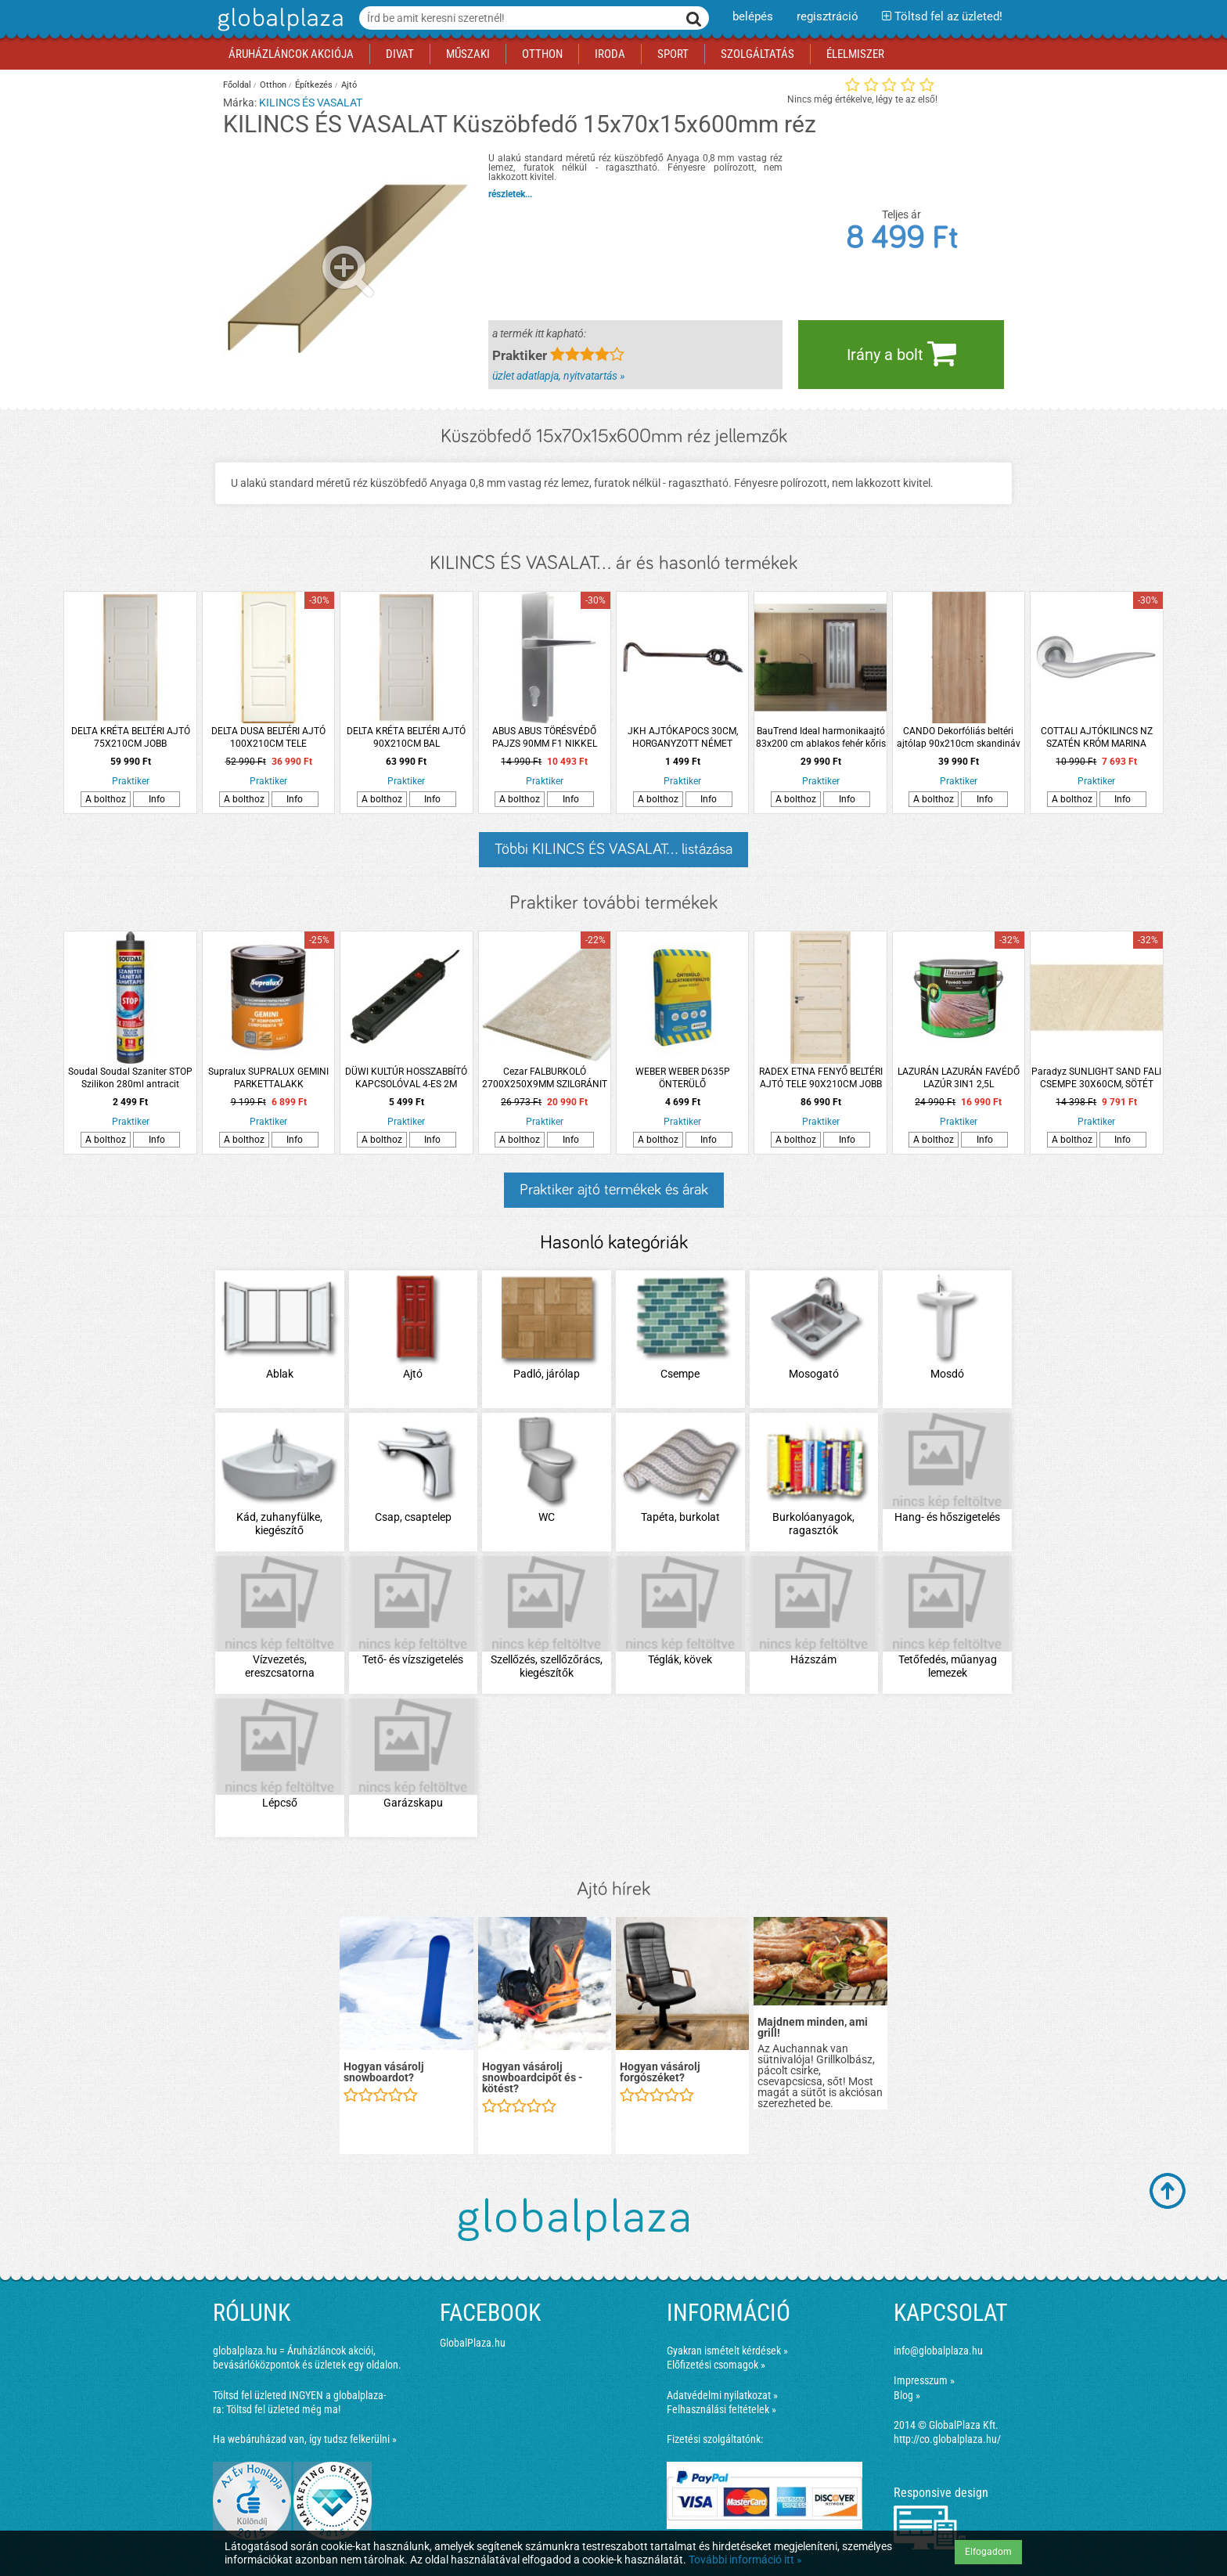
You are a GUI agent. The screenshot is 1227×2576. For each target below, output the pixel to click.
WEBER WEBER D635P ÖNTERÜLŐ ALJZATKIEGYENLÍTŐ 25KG (682, 1078)
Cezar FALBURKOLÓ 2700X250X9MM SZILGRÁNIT (544, 1078)
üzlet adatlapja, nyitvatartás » (558, 375)
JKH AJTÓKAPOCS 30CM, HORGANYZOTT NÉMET (683, 737)
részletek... (510, 194)
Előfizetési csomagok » (716, 2364)
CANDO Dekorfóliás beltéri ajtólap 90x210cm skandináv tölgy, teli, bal (958, 738)
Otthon (273, 85)
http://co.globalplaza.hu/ (947, 2439)
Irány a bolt (901, 353)
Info (157, 799)
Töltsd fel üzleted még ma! (283, 2409)
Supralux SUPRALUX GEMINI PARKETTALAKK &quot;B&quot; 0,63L (268, 1078)
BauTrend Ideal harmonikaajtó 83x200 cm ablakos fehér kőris (821, 737)
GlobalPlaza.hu (473, 2342)
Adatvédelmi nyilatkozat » (722, 2395)
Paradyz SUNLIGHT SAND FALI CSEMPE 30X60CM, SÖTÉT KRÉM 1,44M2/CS (1096, 1078)
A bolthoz (105, 799)
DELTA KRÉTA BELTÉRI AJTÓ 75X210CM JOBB (130, 737)
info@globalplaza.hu (938, 2350)
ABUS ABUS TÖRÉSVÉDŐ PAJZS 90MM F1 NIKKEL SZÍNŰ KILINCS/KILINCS (544, 738)
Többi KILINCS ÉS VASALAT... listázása (613, 849)
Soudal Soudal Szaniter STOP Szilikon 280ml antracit (130, 1078)
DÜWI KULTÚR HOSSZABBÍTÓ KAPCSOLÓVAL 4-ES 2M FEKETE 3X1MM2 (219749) (406, 1078)
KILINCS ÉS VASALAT (310, 102)
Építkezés (314, 85)
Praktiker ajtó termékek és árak (614, 1190)
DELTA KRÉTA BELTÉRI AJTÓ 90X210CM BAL (406, 737)
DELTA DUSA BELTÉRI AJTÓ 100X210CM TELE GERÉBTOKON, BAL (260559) (268, 738)
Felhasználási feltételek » (721, 2409)
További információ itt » (745, 2559)
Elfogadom (988, 2551)
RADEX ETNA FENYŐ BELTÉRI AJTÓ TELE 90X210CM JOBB (821, 1078)
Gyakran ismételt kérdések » (727, 2350)
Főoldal (237, 85)
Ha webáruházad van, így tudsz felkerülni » (305, 2439)
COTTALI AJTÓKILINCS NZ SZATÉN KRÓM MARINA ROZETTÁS (1097, 738)
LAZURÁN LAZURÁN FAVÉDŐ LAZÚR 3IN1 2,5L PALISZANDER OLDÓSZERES (959, 1078)
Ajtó (349, 85)
